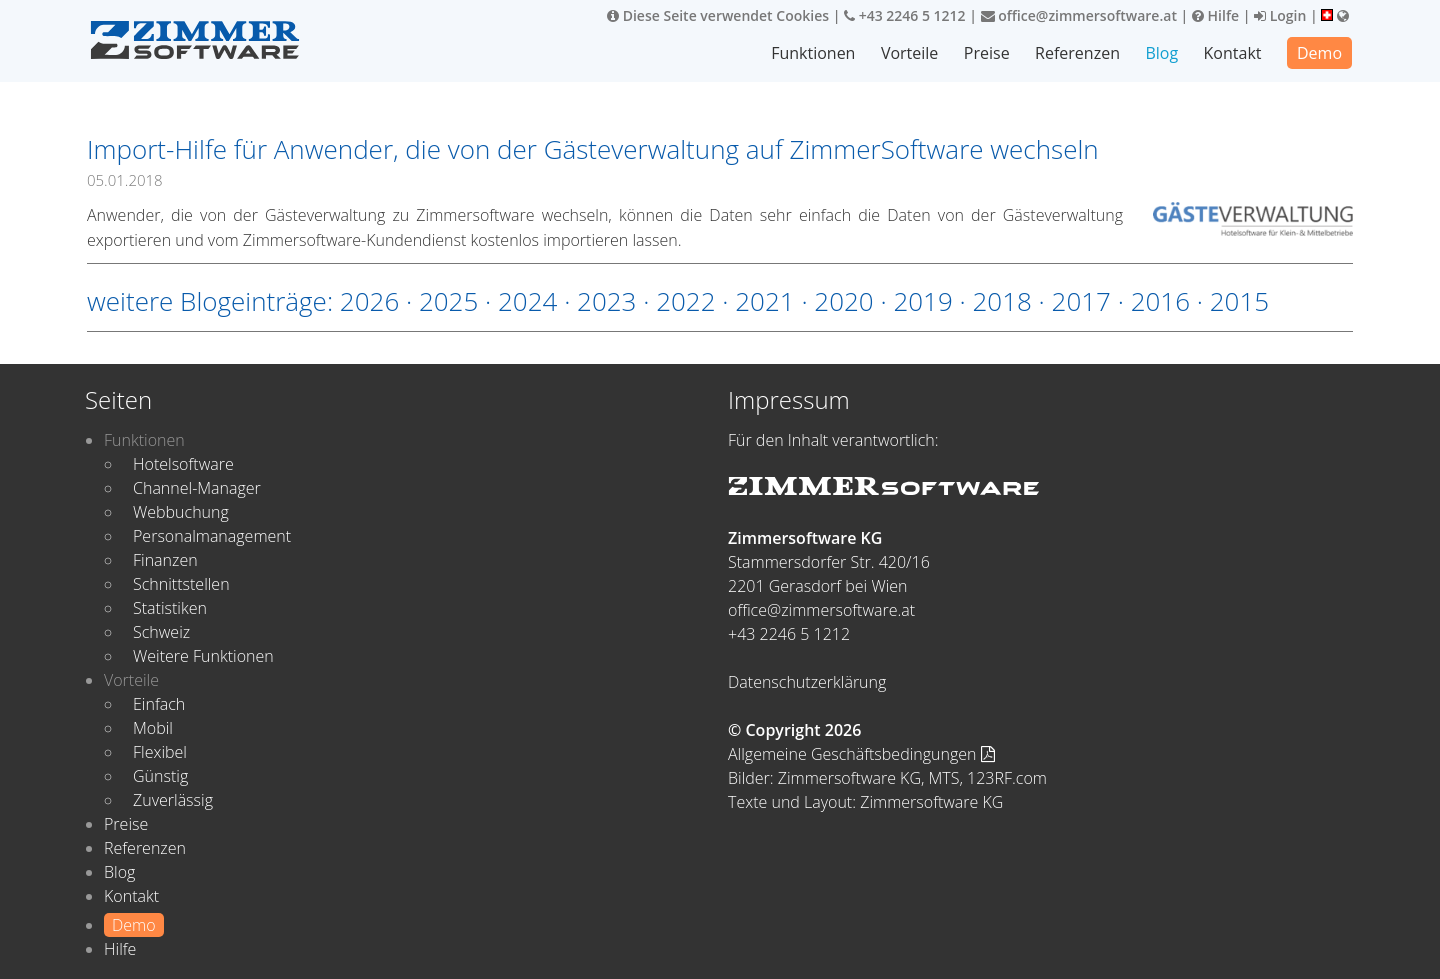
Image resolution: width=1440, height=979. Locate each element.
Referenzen (1077, 53)
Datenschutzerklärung (807, 682)
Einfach (159, 704)
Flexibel (160, 752)
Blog (1161, 53)
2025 (448, 301)
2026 (369, 301)
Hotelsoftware (183, 464)
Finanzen (165, 560)
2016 (1160, 301)
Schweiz (161, 632)
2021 (764, 301)
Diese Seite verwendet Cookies (718, 15)
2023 (606, 301)
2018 (1001, 301)
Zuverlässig (173, 800)
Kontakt (1233, 53)
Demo (1319, 53)
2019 (922, 301)
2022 (685, 301)
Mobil (153, 728)
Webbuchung (181, 512)
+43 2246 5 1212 (905, 15)
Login (1280, 15)
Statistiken (170, 608)
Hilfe (1215, 15)
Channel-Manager (197, 488)
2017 (1081, 301)
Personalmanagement (212, 536)
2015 (1239, 301)
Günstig (160, 776)
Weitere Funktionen (203, 656)
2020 (843, 301)
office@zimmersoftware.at (1079, 15)
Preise (987, 53)
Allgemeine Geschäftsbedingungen (861, 754)
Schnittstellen (181, 584)
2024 (527, 301)
